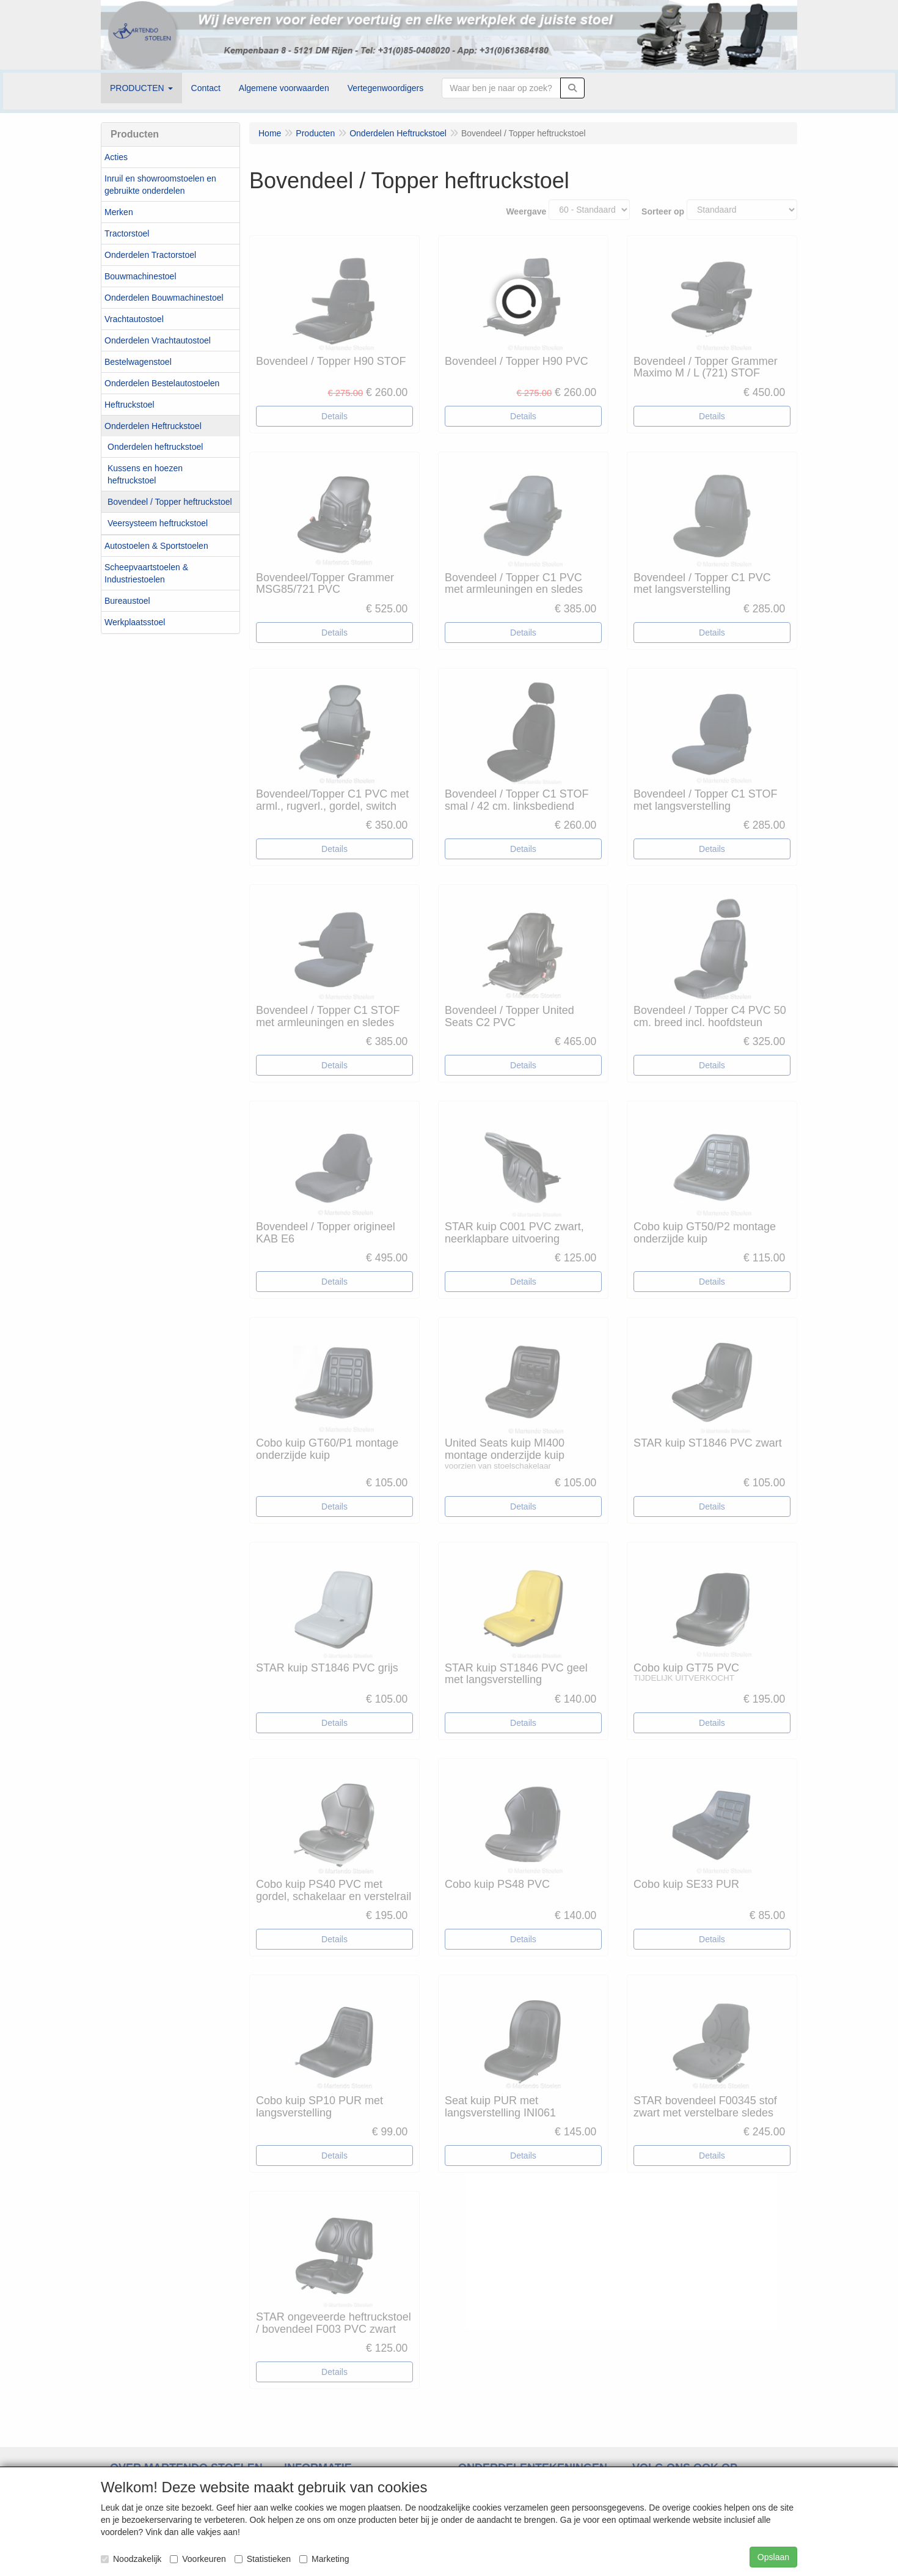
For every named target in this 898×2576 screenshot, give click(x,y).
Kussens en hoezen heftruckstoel (145, 474)
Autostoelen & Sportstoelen (156, 546)
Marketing (324, 2559)
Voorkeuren (198, 2559)
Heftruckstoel (129, 404)
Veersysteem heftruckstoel (158, 523)
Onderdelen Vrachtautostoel (157, 340)
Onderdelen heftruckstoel (155, 447)
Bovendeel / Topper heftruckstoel (170, 502)
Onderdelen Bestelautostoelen (161, 383)
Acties (116, 157)
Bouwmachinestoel (140, 276)
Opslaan (773, 2557)
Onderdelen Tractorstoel (150, 255)
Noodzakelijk (131, 2559)
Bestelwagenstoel (138, 362)
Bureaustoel (127, 601)
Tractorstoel (126, 233)
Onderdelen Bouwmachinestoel (164, 298)
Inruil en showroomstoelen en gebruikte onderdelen (160, 185)
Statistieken (263, 2559)
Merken (118, 212)
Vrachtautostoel (134, 319)
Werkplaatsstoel (134, 622)
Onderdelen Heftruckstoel (153, 426)
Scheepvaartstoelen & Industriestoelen (146, 573)
